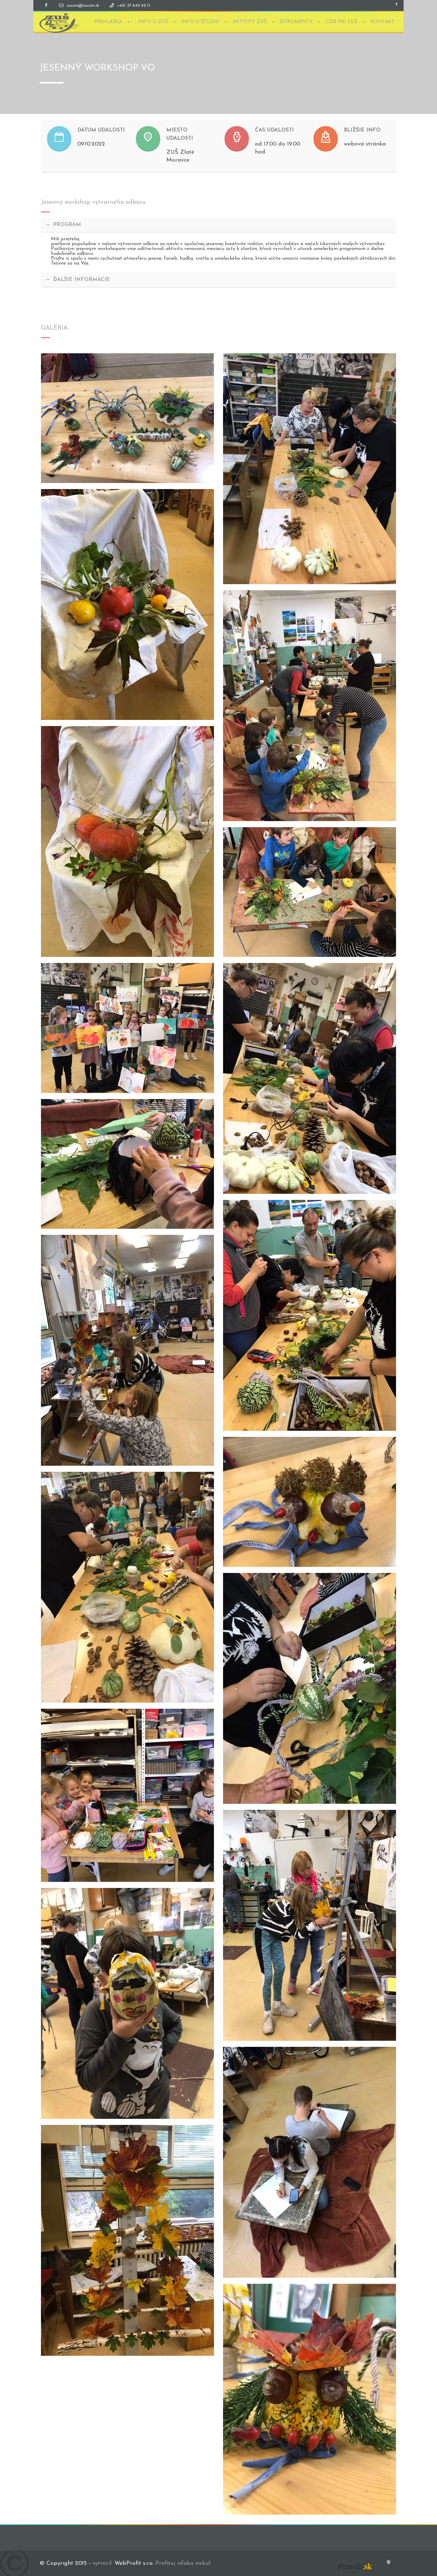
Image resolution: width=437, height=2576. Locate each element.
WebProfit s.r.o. (134, 2563)
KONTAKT (383, 21)
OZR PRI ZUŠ (341, 21)
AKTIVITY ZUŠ (249, 21)
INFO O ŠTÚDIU (200, 21)
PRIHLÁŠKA (108, 21)
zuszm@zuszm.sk (83, 5)
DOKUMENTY (296, 21)
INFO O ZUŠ (153, 21)
